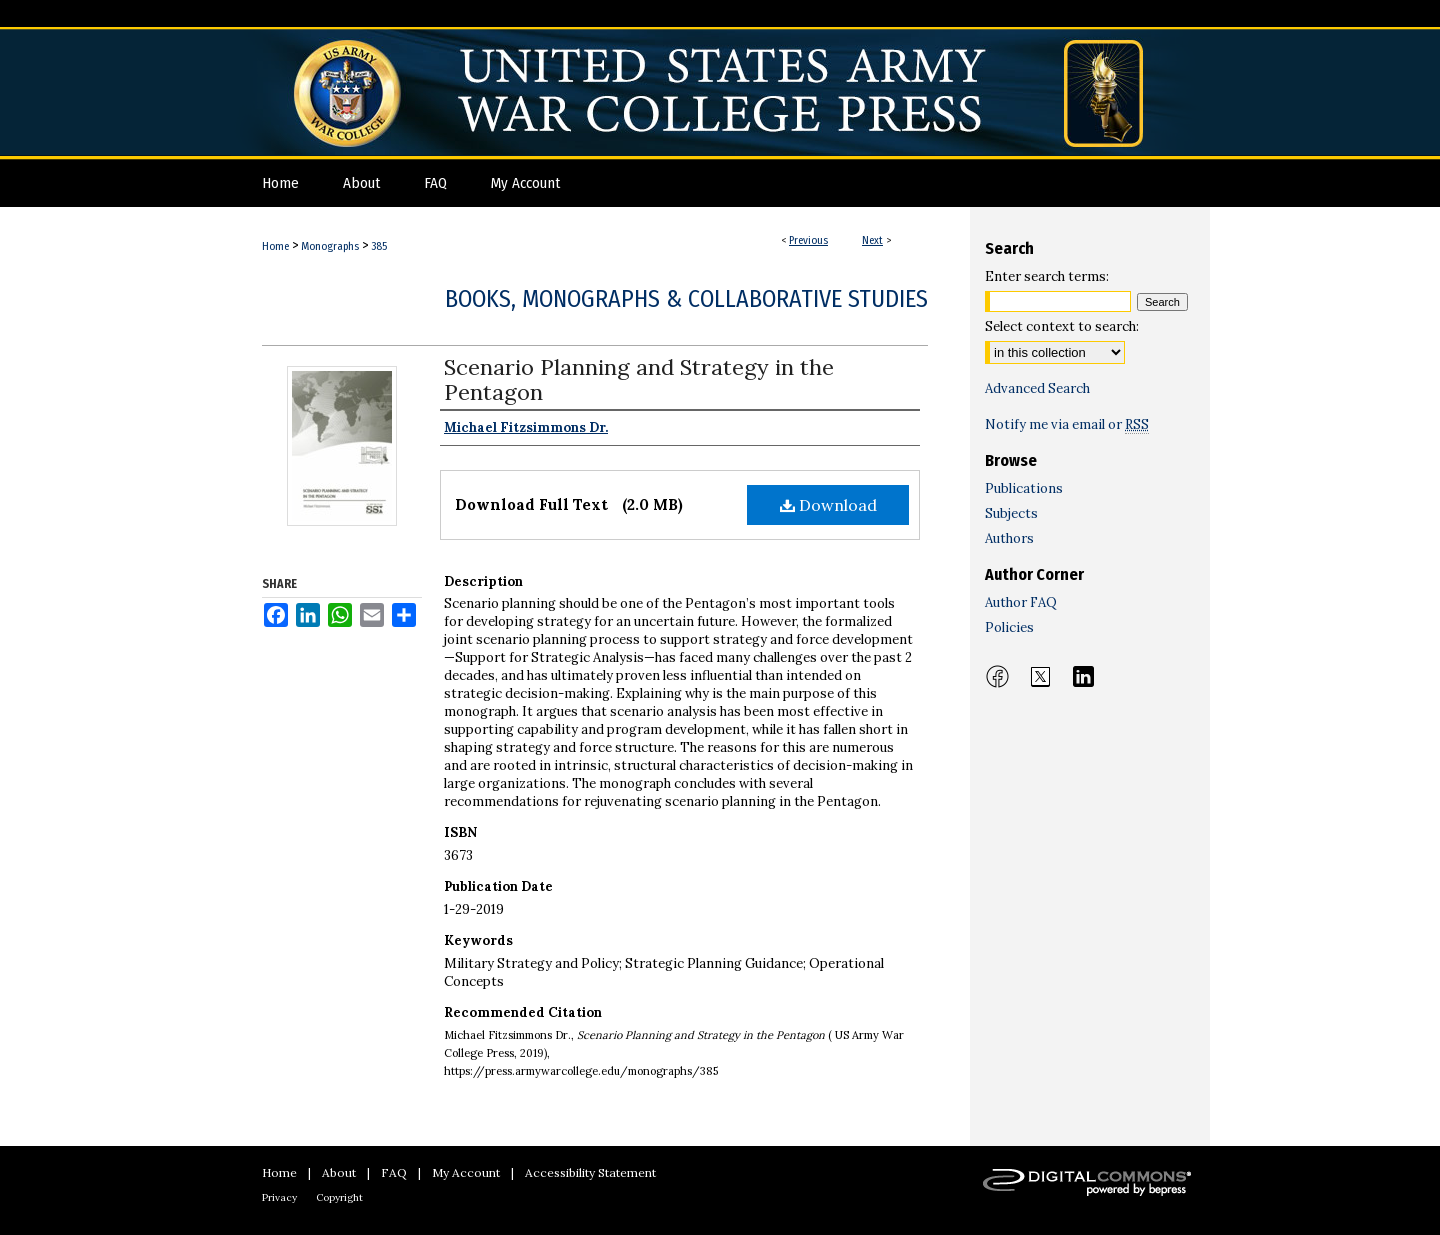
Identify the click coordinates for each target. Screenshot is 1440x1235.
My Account (466, 1172)
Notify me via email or (1067, 424)
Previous (808, 240)
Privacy (279, 1197)
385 (379, 246)
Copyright (339, 1197)
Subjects (1011, 513)
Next (872, 240)
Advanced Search (1037, 388)
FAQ (394, 1172)
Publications (1024, 488)
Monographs (330, 246)
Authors (1009, 538)
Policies (1009, 627)
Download (828, 505)
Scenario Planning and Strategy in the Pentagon (639, 379)
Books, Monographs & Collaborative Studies (686, 299)
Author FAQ (1021, 602)
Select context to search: (1062, 326)
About (339, 1172)
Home (275, 246)
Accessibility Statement (590, 1172)
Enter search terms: (1047, 276)
